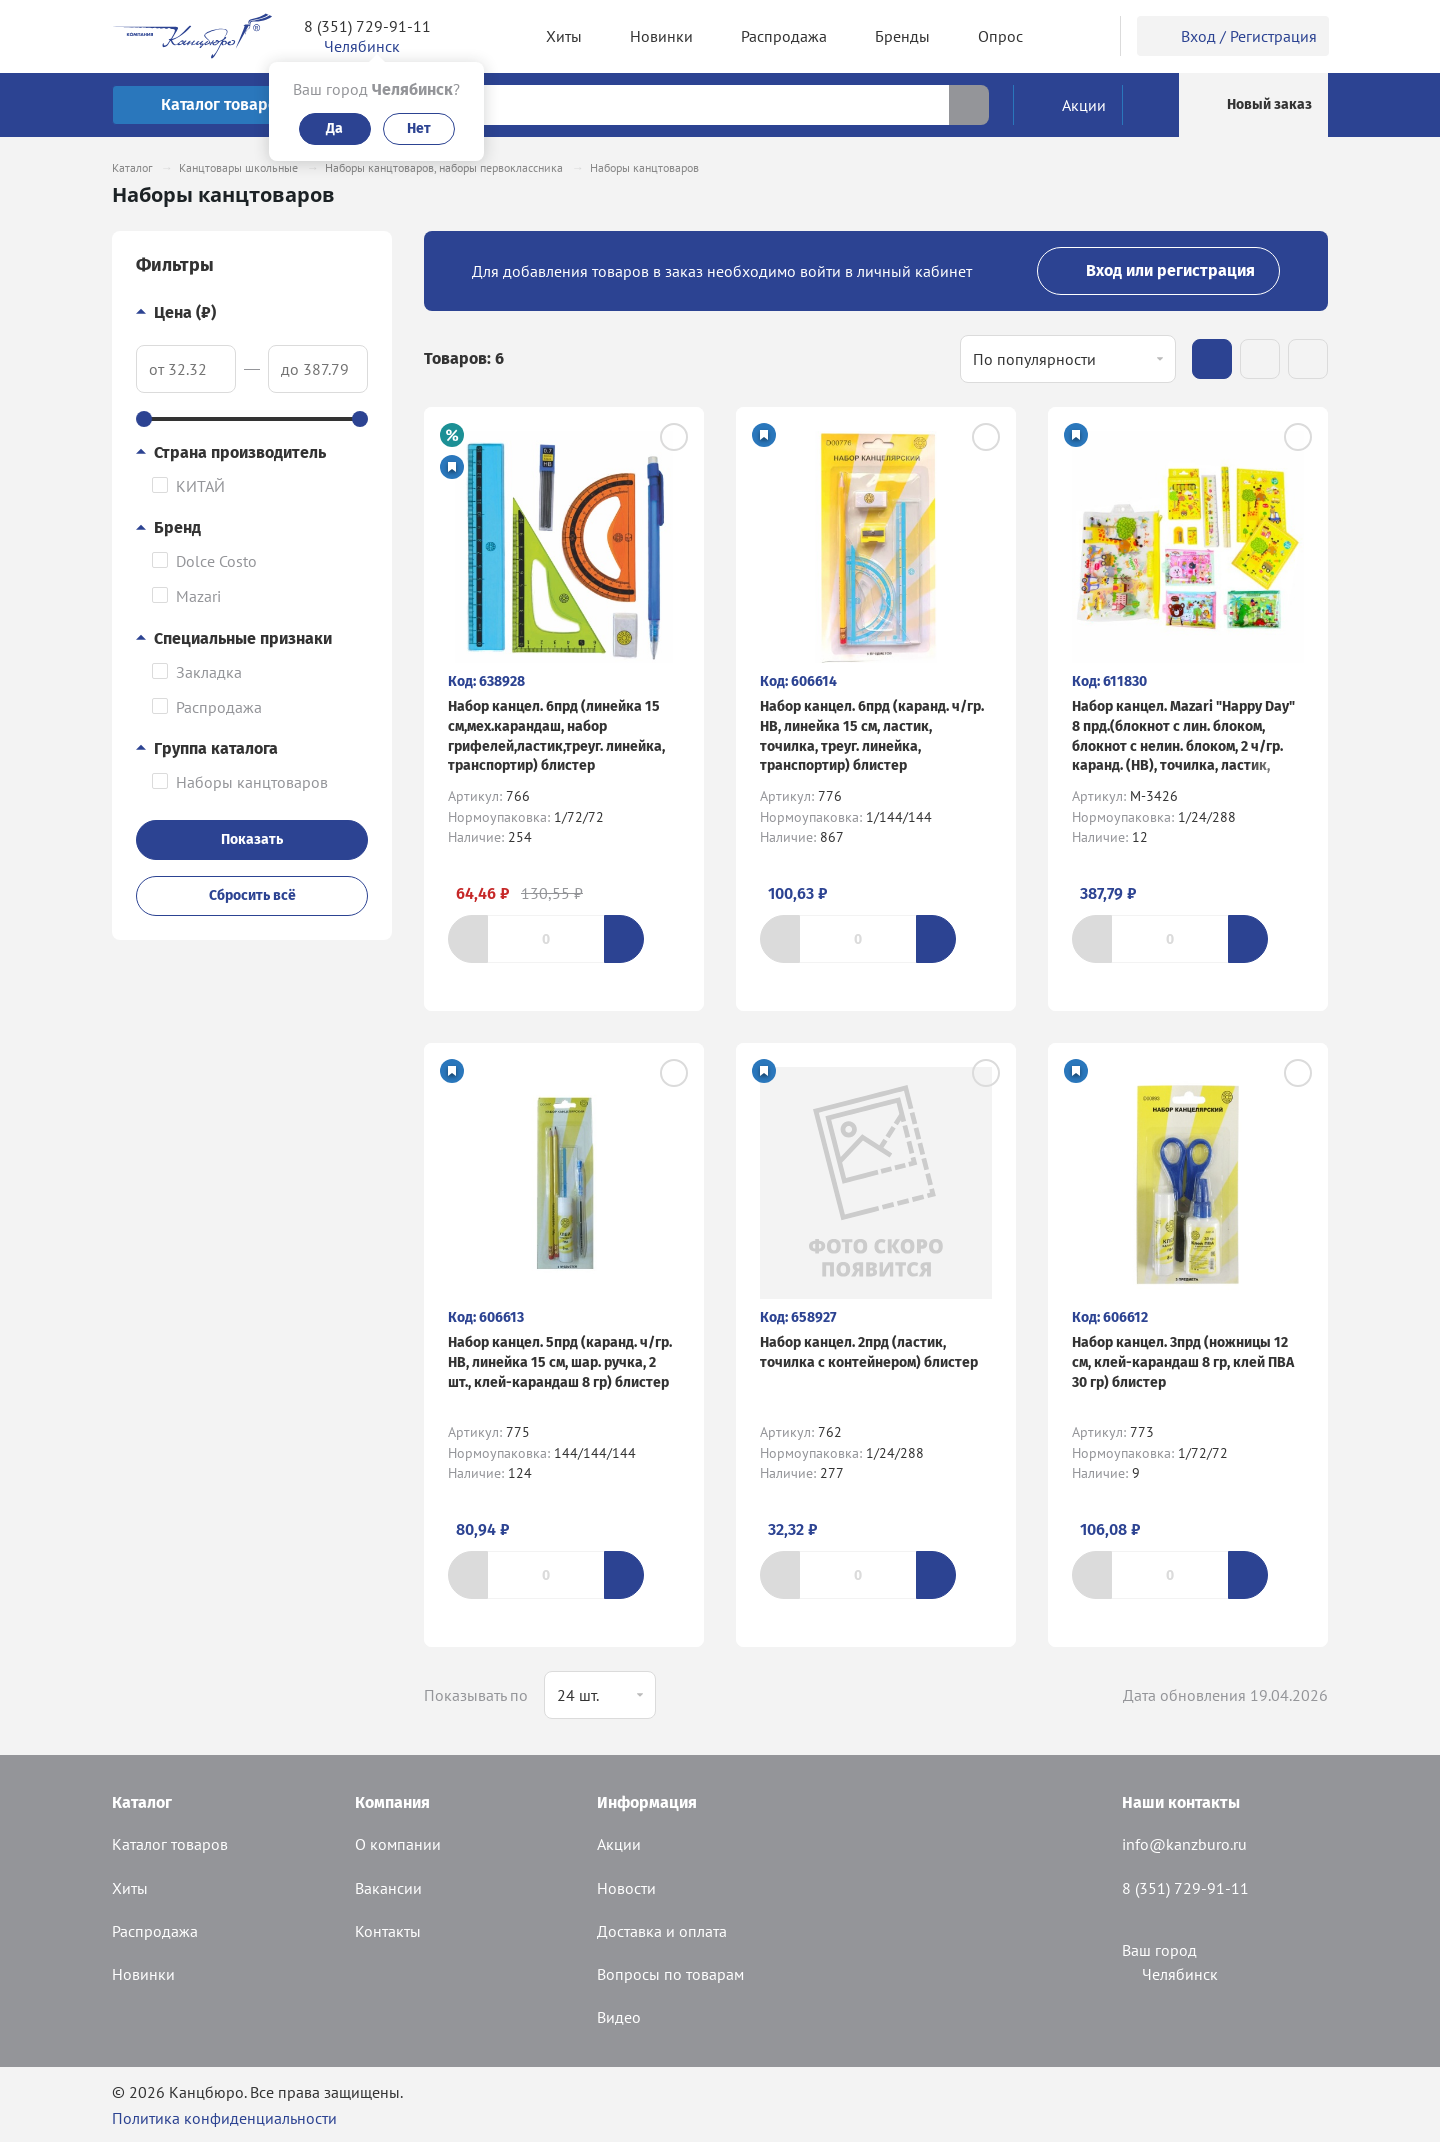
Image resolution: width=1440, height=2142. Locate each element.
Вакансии (388, 1888)
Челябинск (1170, 1974)
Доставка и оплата (662, 1931)
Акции (619, 1844)
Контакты (388, 1931)
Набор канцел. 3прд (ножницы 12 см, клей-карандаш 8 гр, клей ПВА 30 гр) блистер (1183, 1362)
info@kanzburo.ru (1184, 1844)
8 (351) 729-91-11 (367, 26)
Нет (419, 128)
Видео (619, 2017)
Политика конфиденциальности (224, 2118)
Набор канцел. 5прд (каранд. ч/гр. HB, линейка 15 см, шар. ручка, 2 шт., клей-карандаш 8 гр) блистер (560, 1362)
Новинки (143, 1974)
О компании (398, 1844)
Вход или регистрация (1158, 270)
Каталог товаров (170, 1844)
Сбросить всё (252, 895)
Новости (626, 1888)
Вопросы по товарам (670, 1974)
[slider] (144, 419)
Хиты (130, 1888)
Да (334, 128)
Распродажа (155, 1931)
